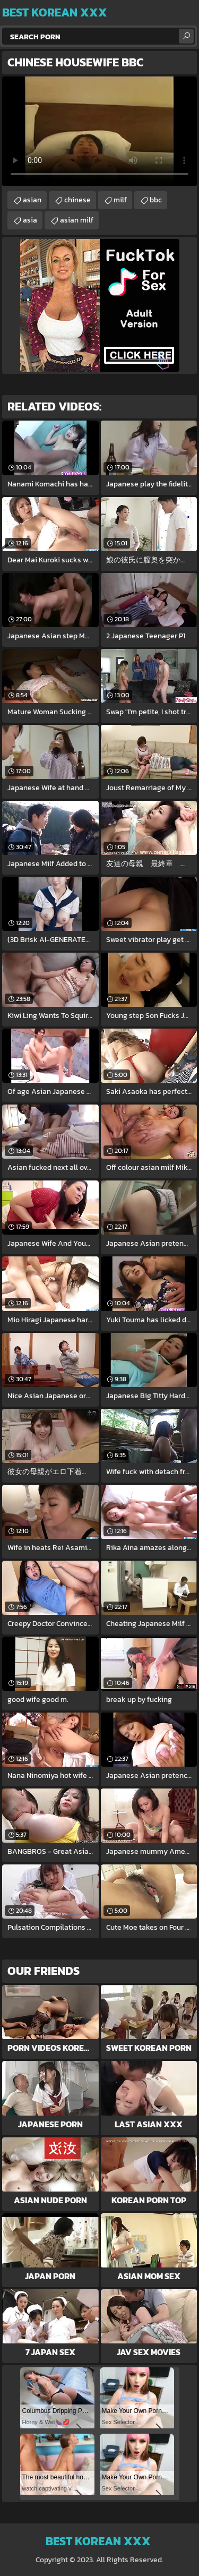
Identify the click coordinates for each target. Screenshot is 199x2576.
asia (30, 220)
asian (32, 200)
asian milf (76, 220)
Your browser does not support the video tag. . (99, 131)
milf (120, 200)
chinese (77, 200)
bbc (156, 200)
